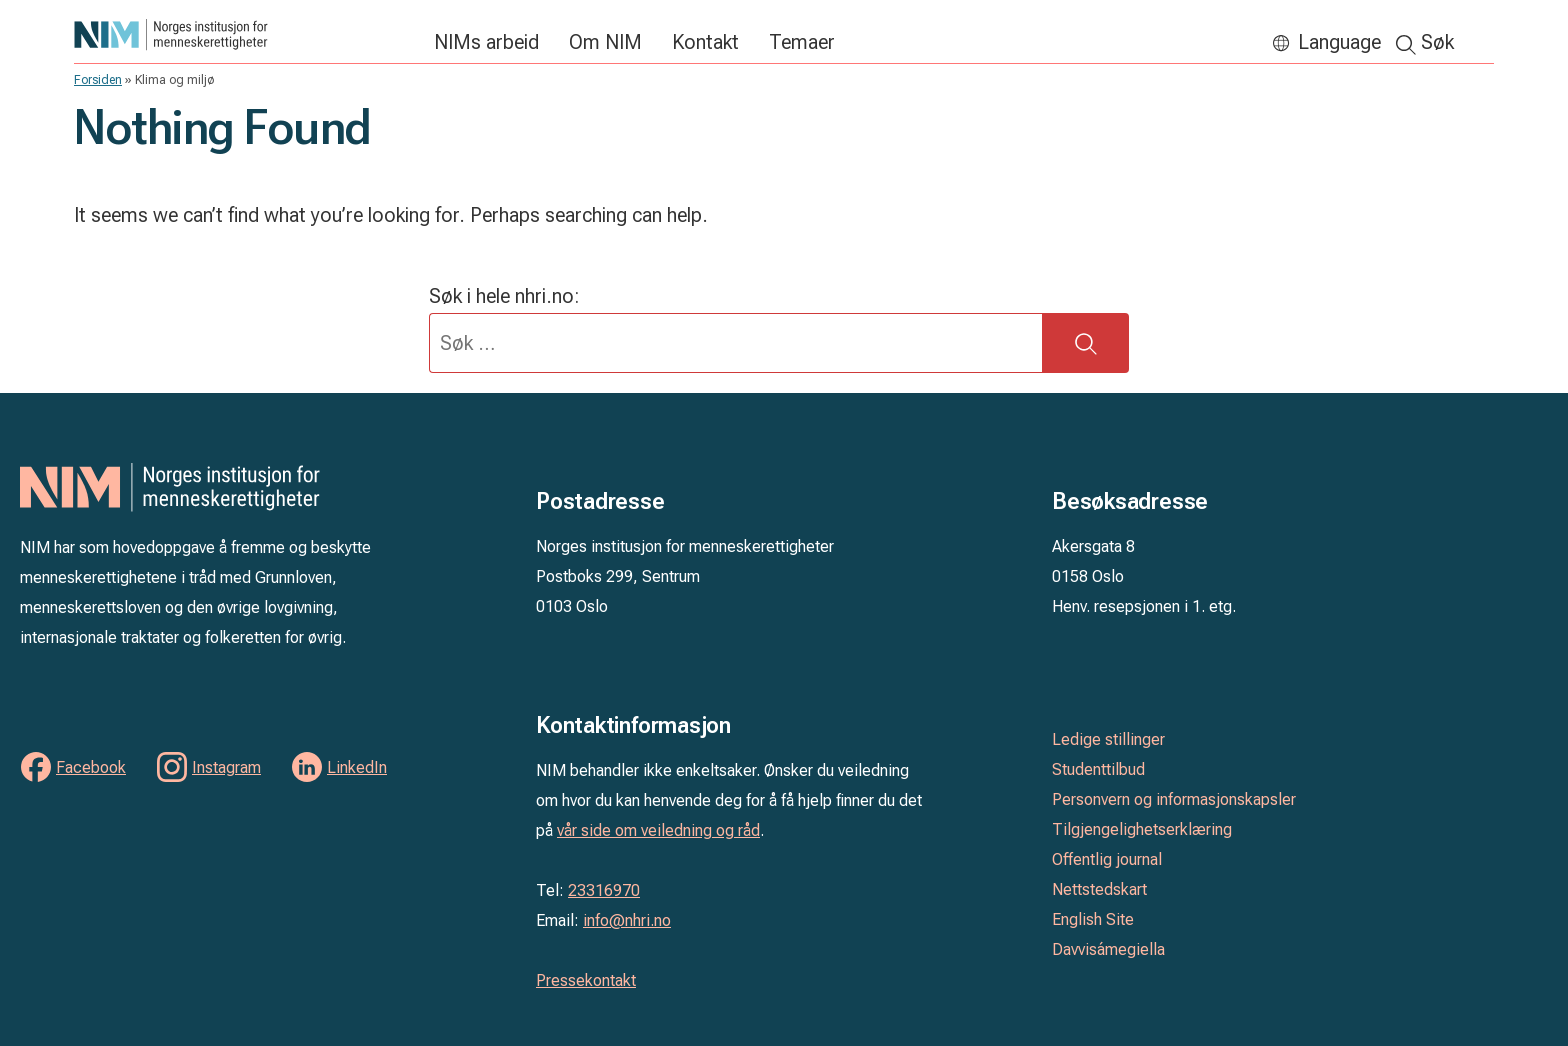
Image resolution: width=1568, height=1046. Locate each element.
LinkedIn (357, 767)
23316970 (604, 890)
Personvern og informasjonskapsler (1174, 799)
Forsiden (98, 80)
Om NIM (605, 42)
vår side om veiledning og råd (658, 830)
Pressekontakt (586, 980)
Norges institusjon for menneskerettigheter (244, 34)
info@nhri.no (627, 920)
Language (1339, 42)
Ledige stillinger (1108, 739)
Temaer (802, 42)
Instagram (226, 767)
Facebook (91, 767)
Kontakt (705, 42)
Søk (1437, 42)
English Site (1093, 919)
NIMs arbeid (486, 42)
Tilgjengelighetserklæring (1142, 829)
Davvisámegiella (1108, 949)
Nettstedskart (1099, 889)
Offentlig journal (1107, 859)
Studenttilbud (1098, 769)
